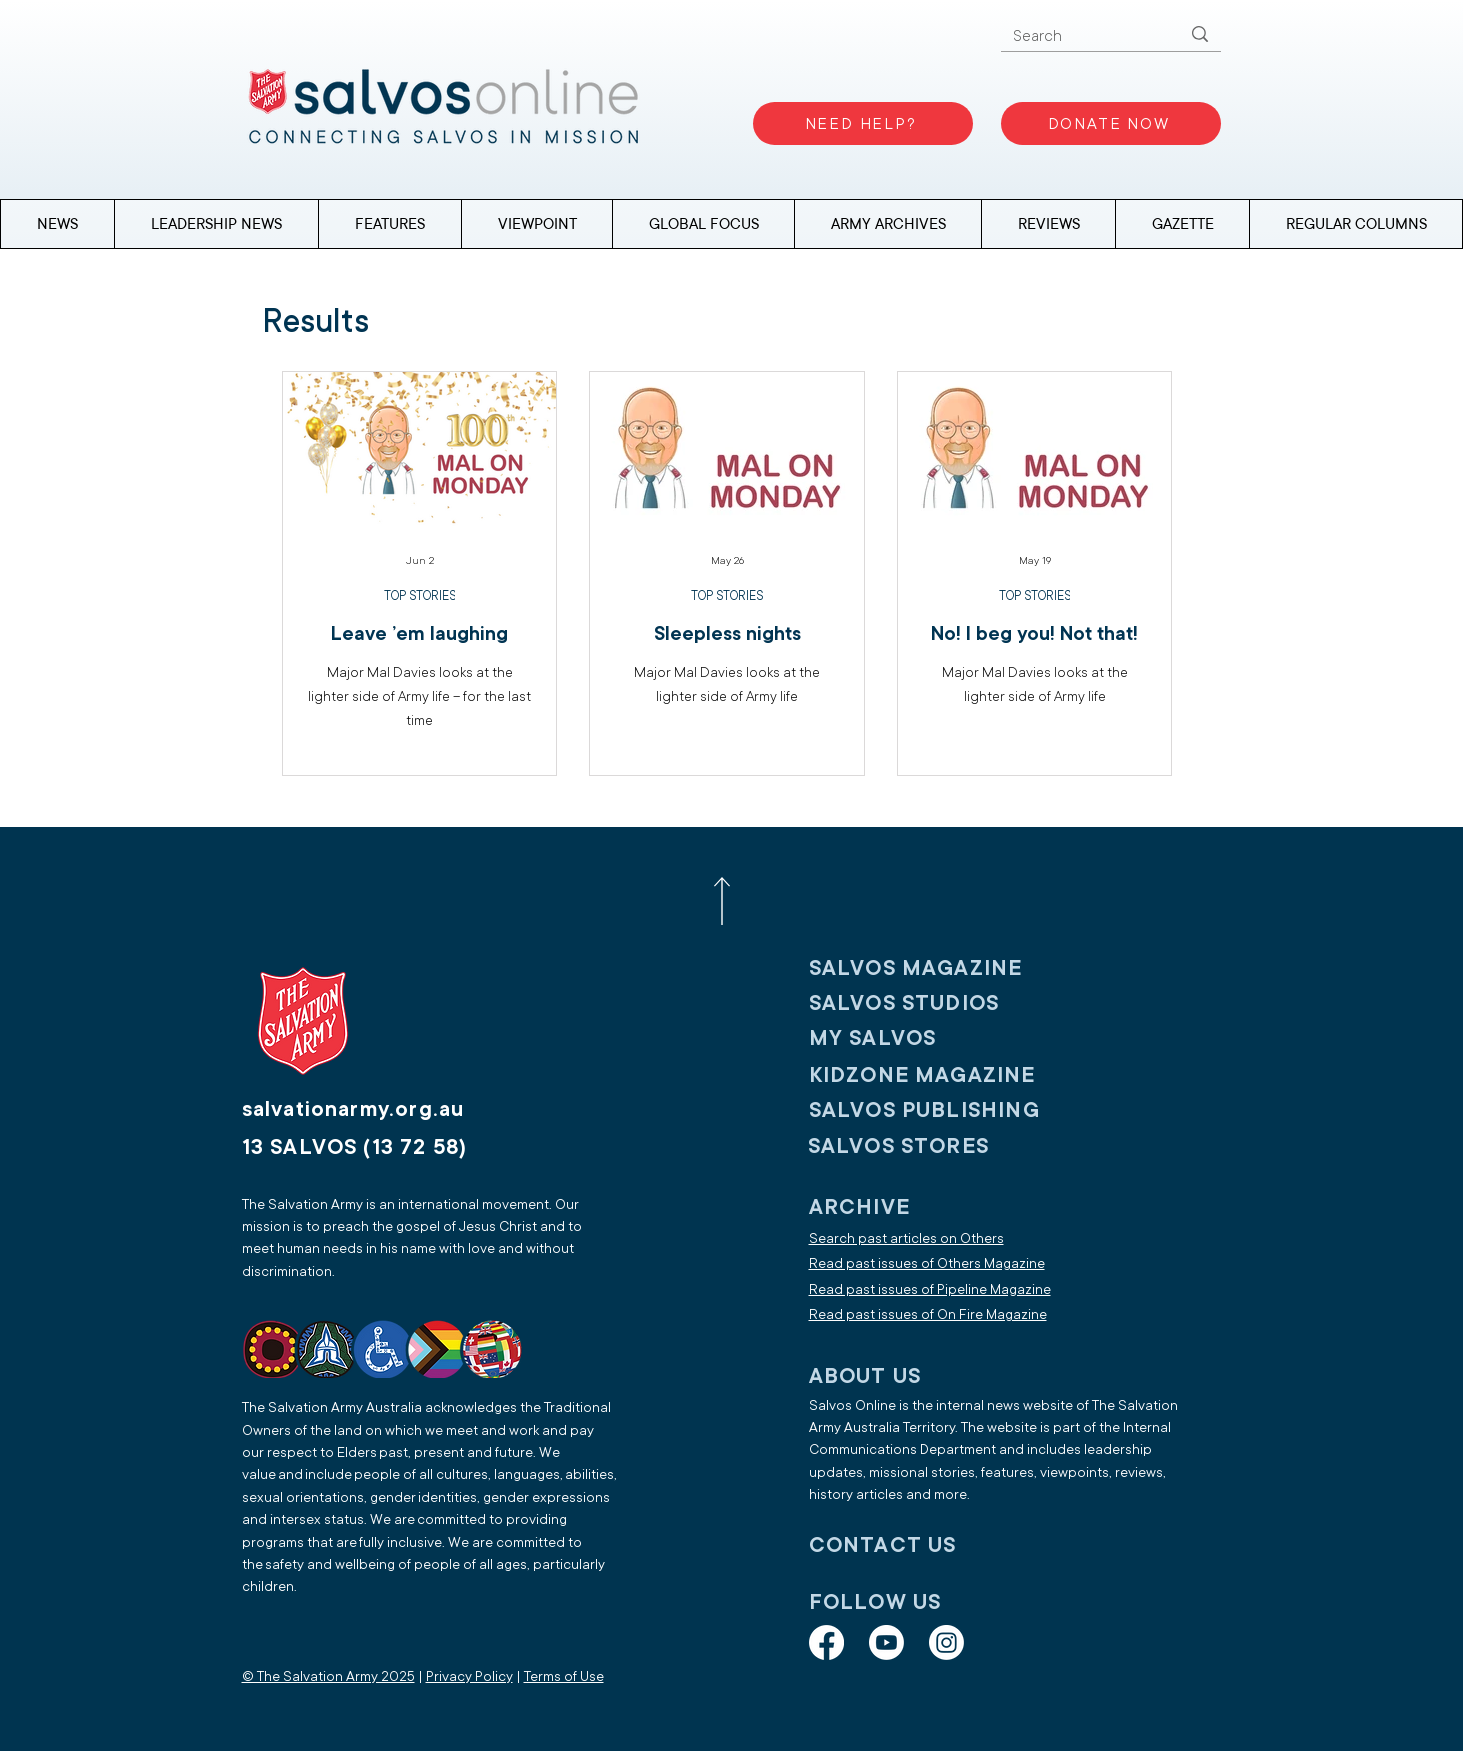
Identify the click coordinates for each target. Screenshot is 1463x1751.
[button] (1355, 224)
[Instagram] (946, 1642)
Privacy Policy (469, 1676)
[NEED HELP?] (863, 123)
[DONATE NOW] (1111, 123)
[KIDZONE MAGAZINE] (940, 1075)
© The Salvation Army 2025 (328, 1676)
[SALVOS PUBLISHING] (940, 1110)
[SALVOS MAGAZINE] (940, 968)
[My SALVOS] (940, 1038)
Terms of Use (564, 1676)
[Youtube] (886, 1642)
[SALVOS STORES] (939, 1146)
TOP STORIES (419, 596)
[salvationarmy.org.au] (377, 1109)
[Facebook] (826, 1642)
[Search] (1082, 36)
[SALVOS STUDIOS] (940, 1003)
